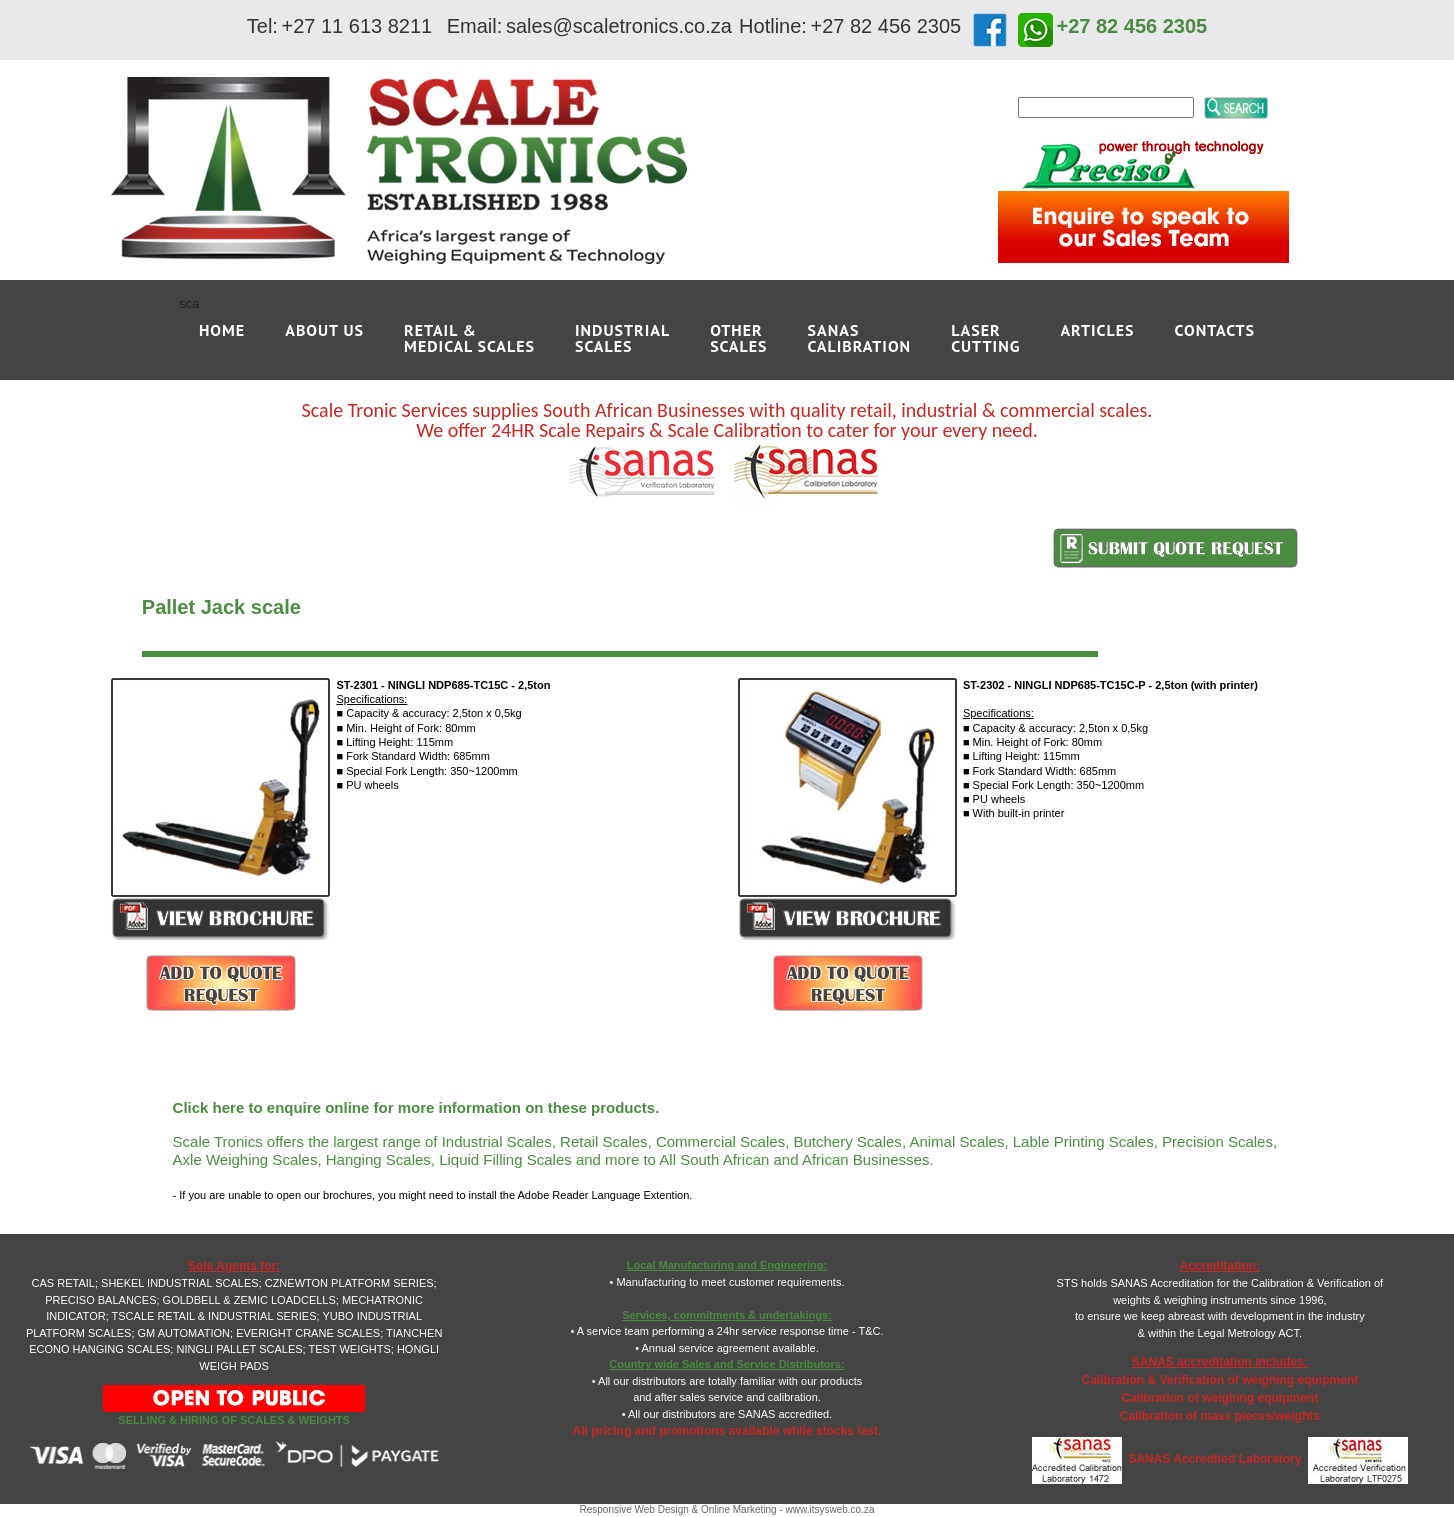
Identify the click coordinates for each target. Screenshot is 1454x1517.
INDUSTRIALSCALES (622, 338)
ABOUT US (324, 330)
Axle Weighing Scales (245, 1159)
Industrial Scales (497, 1141)
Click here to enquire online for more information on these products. (416, 1107)
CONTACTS (1215, 330)
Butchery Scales (847, 1141)
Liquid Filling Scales (505, 1159)
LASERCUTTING (985, 338)
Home (222, 330)
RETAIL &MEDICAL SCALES (469, 338)
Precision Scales (1217, 1141)
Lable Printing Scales (1083, 1141)
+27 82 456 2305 (1132, 26)
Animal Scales (956, 1141)
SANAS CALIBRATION (860, 338)
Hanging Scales (378, 1159)
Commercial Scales (720, 1141)
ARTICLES (1097, 330)
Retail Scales (604, 1141)
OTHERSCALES (738, 338)
